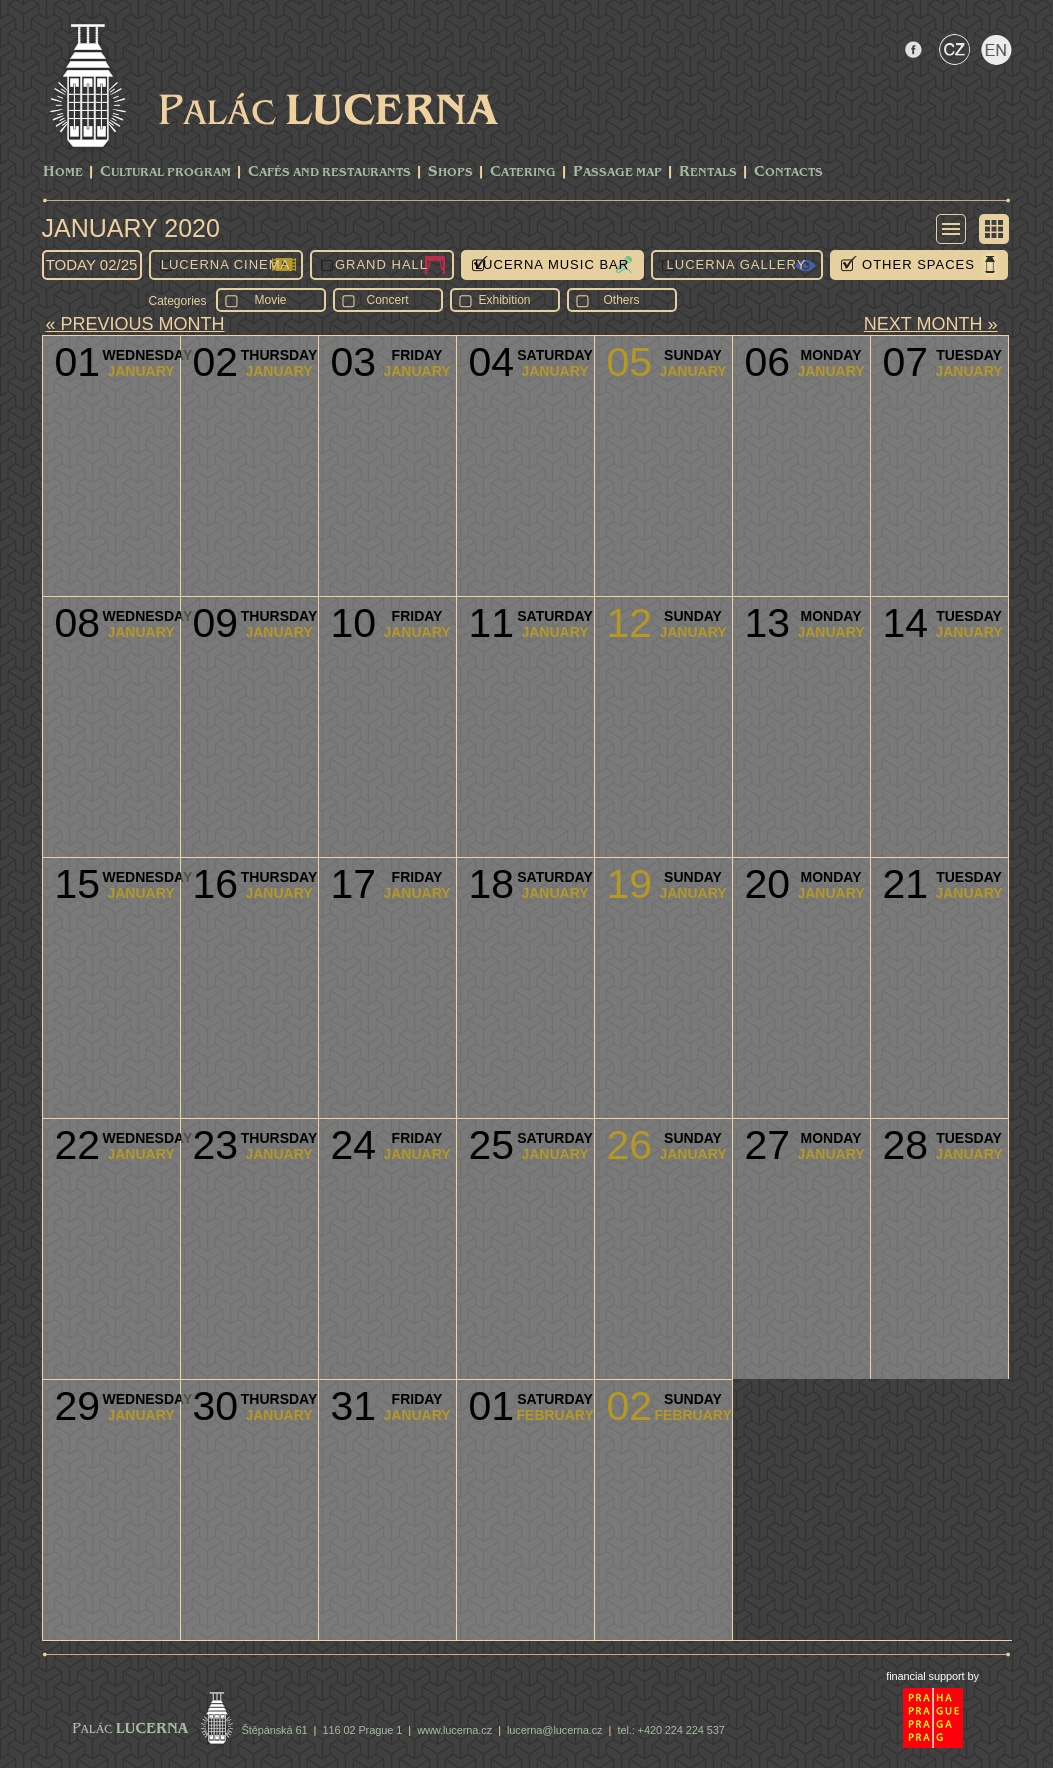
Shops (450, 172)
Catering (523, 172)
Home (63, 172)
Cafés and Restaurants (329, 172)
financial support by (932, 1676)
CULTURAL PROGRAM (165, 172)
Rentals (708, 172)
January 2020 (131, 228)
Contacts (788, 172)
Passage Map (617, 172)
